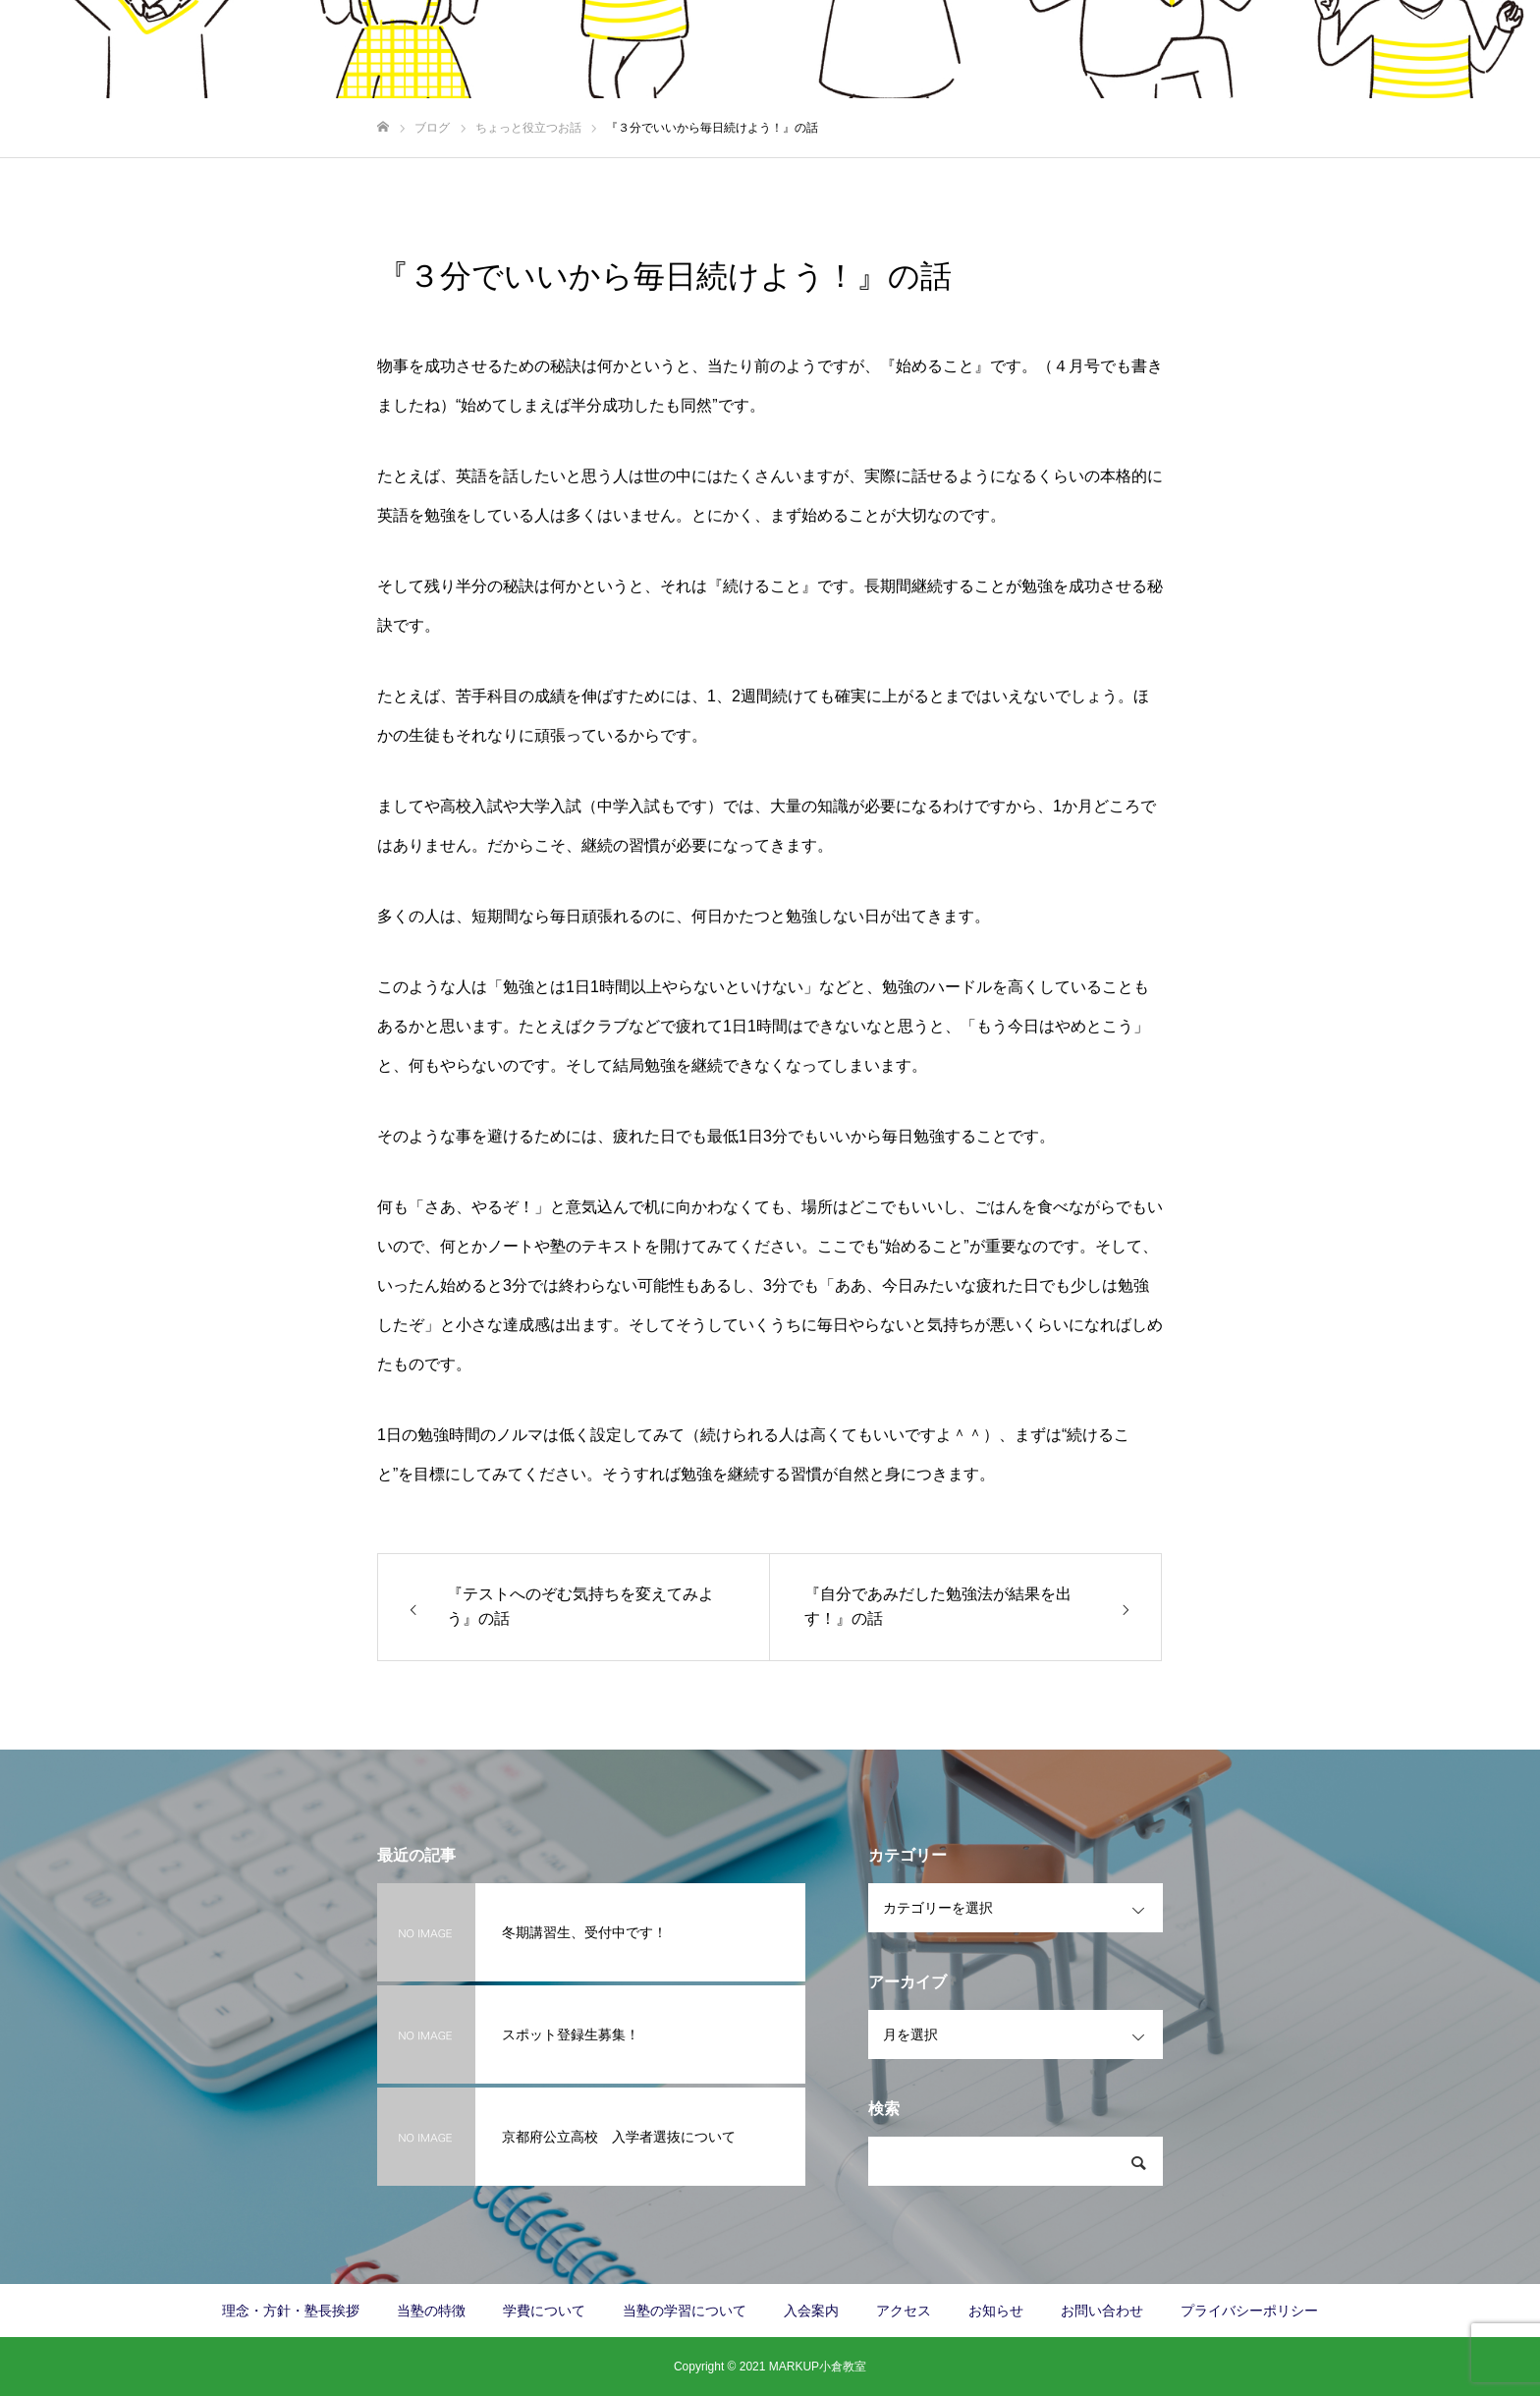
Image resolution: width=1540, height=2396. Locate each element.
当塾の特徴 (743, 50)
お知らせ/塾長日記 (1328, 50)
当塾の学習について (1083, 50)
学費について (854, 50)
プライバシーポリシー (1249, 2310)
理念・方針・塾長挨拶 (605, 50)
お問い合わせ (1461, 50)
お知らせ (995, 2310)
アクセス (1208, 50)
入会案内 (958, 50)
